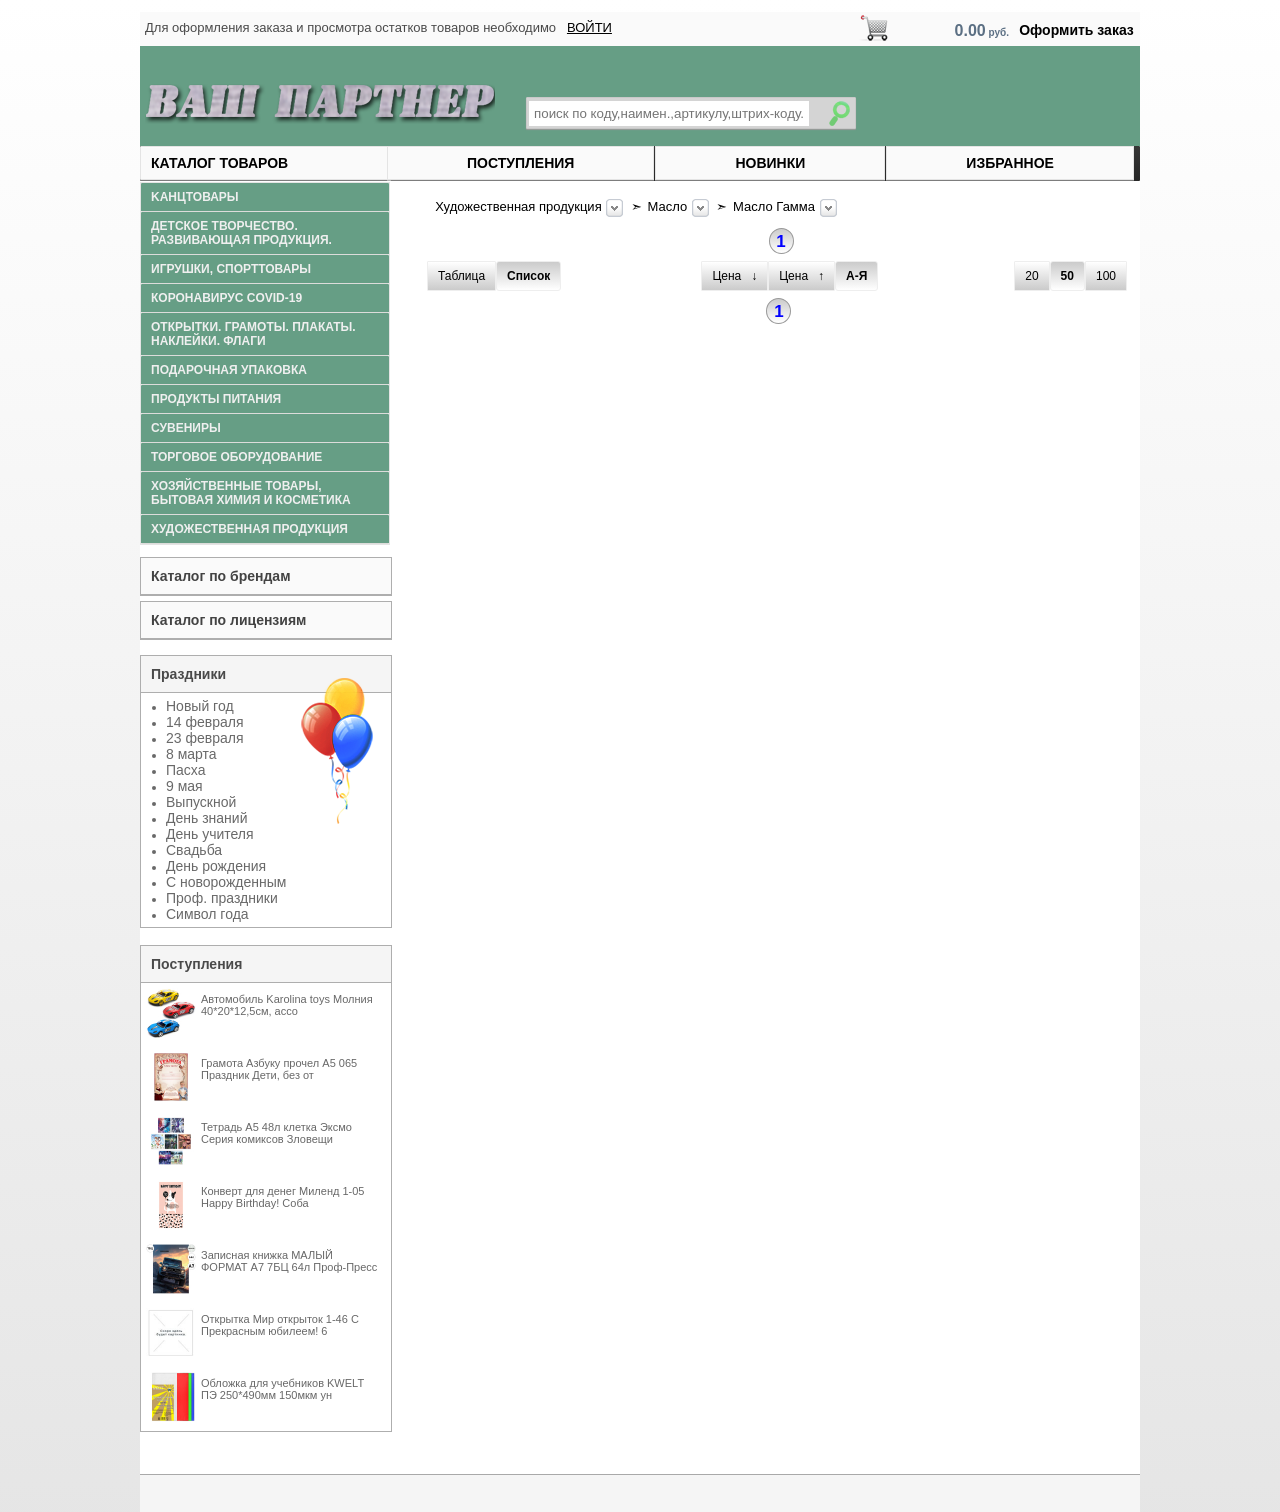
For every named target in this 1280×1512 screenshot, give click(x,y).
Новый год (200, 706)
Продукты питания (216, 399)
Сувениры (186, 428)
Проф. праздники (222, 898)
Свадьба (194, 850)
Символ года (207, 914)
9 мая (184, 786)
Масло (669, 206)
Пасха (185, 770)
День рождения (216, 866)
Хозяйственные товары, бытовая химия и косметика (251, 493)
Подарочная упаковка (229, 370)
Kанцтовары (195, 197)
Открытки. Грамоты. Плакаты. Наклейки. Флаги (253, 334)
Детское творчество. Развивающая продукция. (241, 233)
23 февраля (205, 738)
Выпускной (201, 802)
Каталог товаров (219, 163)
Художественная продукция (520, 206)
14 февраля (205, 722)
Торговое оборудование (236, 457)
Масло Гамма (776, 206)
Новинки (770, 163)
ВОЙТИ (589, 27)
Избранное (1010, 163)
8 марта (191, 754)
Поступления (520, 163)
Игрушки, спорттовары (231, 269)
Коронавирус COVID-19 (226, 298)
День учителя (210, 834)
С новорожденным (226, 882)
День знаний (207, 818)
